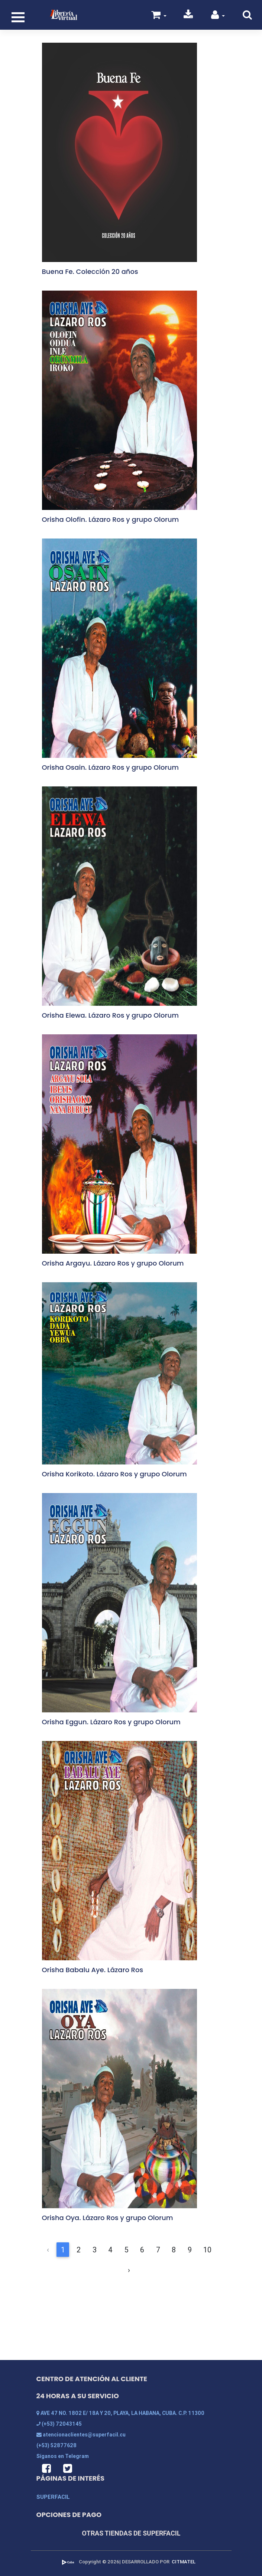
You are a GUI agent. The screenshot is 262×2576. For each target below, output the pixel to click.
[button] (218, 16)
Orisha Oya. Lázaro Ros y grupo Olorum (107, 2217)
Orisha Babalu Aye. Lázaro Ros (92, 1969)
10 (207, 2249)
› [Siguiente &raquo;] (129, 2270)
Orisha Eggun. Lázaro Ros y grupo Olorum (111, 1721)
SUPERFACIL (53, 2496)
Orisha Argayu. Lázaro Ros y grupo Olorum (113, 1263)
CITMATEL (183, 2562)
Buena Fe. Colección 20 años (90, 271)
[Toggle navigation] (18, 17)
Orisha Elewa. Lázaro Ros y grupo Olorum (110, 1015)
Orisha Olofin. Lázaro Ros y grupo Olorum (110, 519)
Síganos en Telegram (62, 2456)
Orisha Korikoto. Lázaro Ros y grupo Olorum (114, 1474)
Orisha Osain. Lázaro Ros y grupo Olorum (110, 767)
